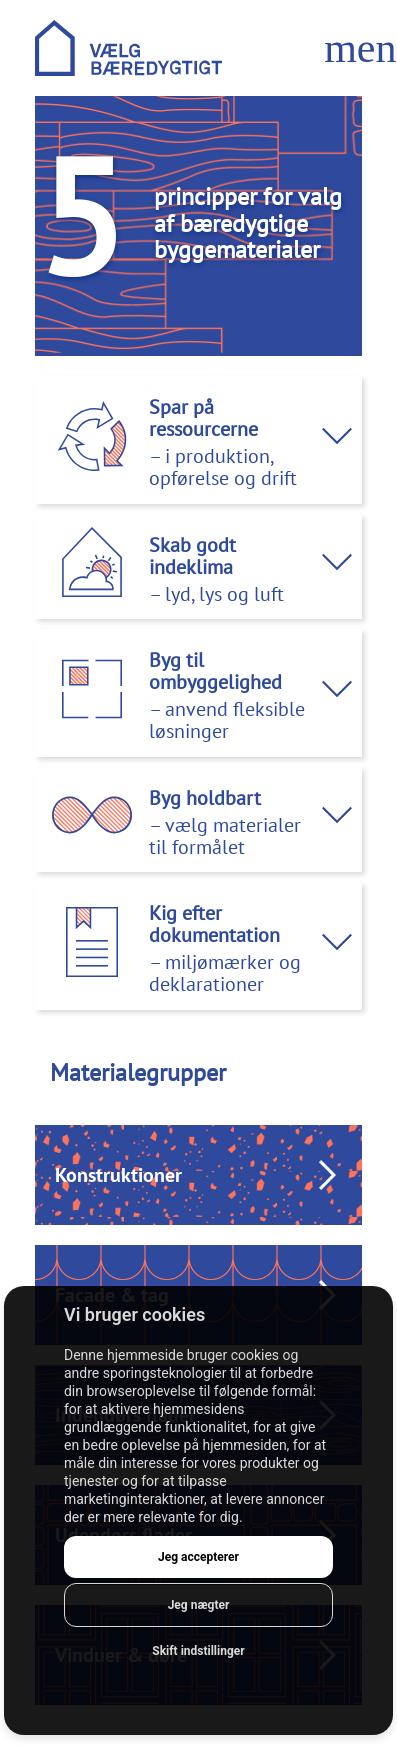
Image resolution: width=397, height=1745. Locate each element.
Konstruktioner (118, 1175)
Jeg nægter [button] (199, 1605)
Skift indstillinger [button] (198, 1651)
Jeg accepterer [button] (198, 1557)
